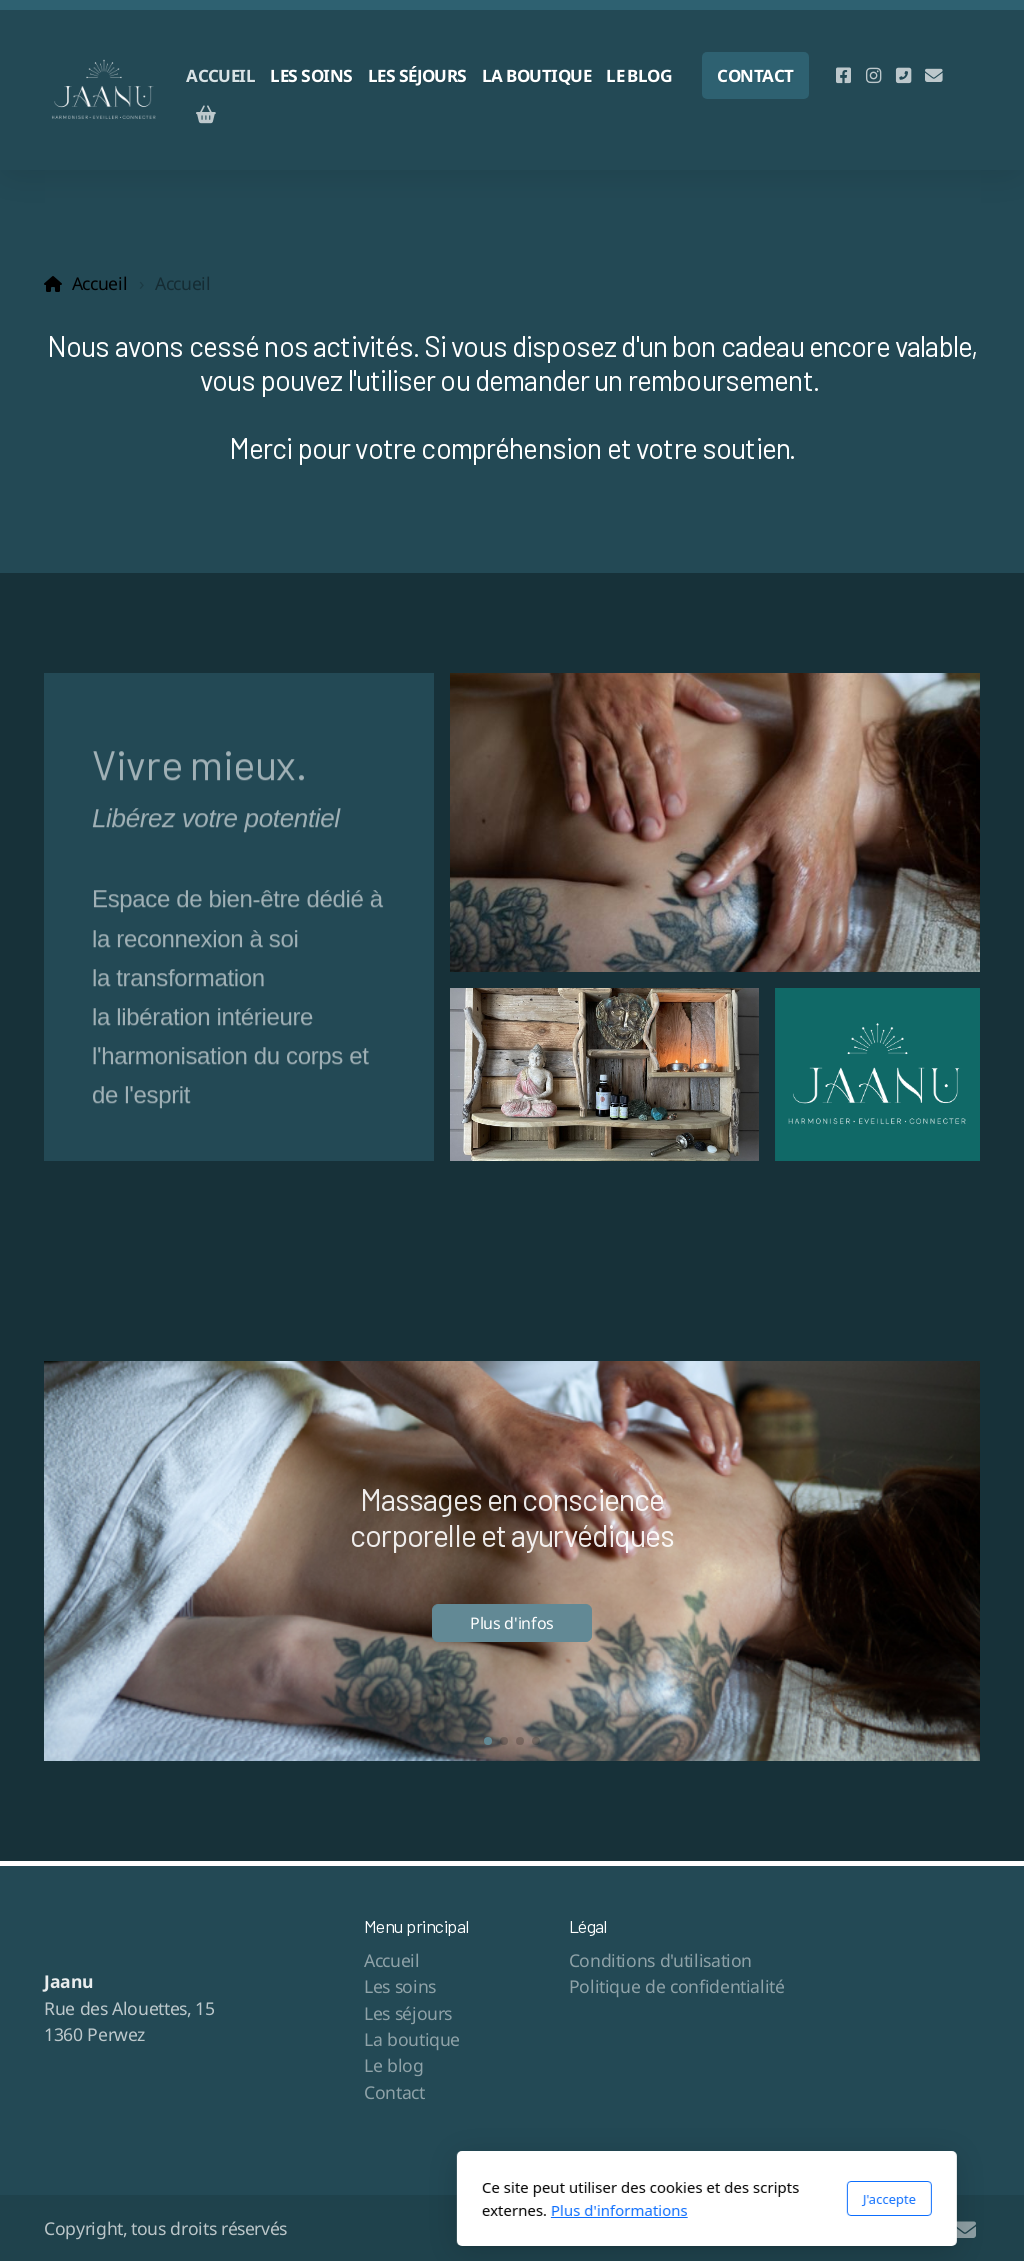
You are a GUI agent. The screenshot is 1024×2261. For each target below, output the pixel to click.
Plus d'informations (424, 2210)
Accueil (100, 283)
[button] (488, 1741)
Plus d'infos (512, 1623)
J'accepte (694, 2199)
